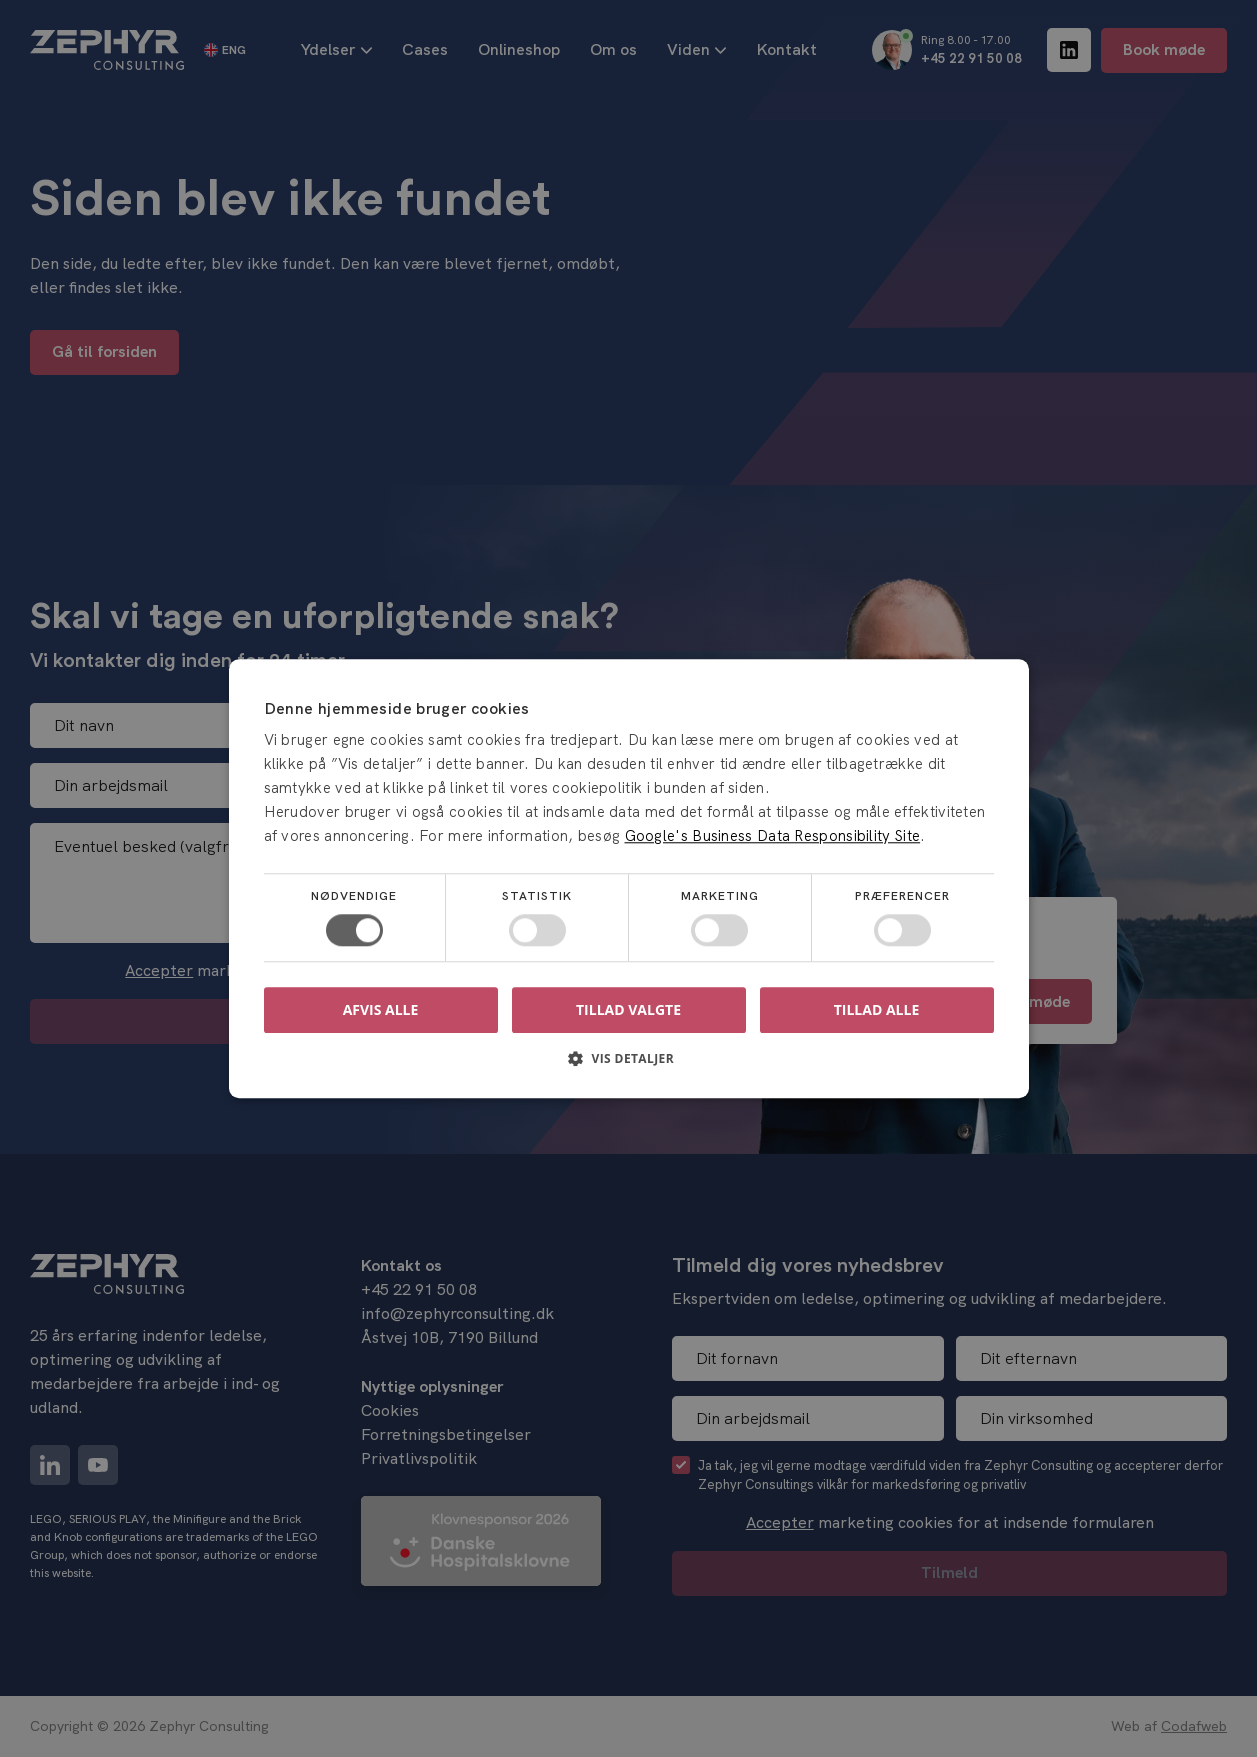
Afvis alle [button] (381, 1009)
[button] (629, 1065)
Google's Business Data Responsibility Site (773, 836)
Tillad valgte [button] (628, 1009)
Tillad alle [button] (877, 1009)
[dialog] (628, 878)
